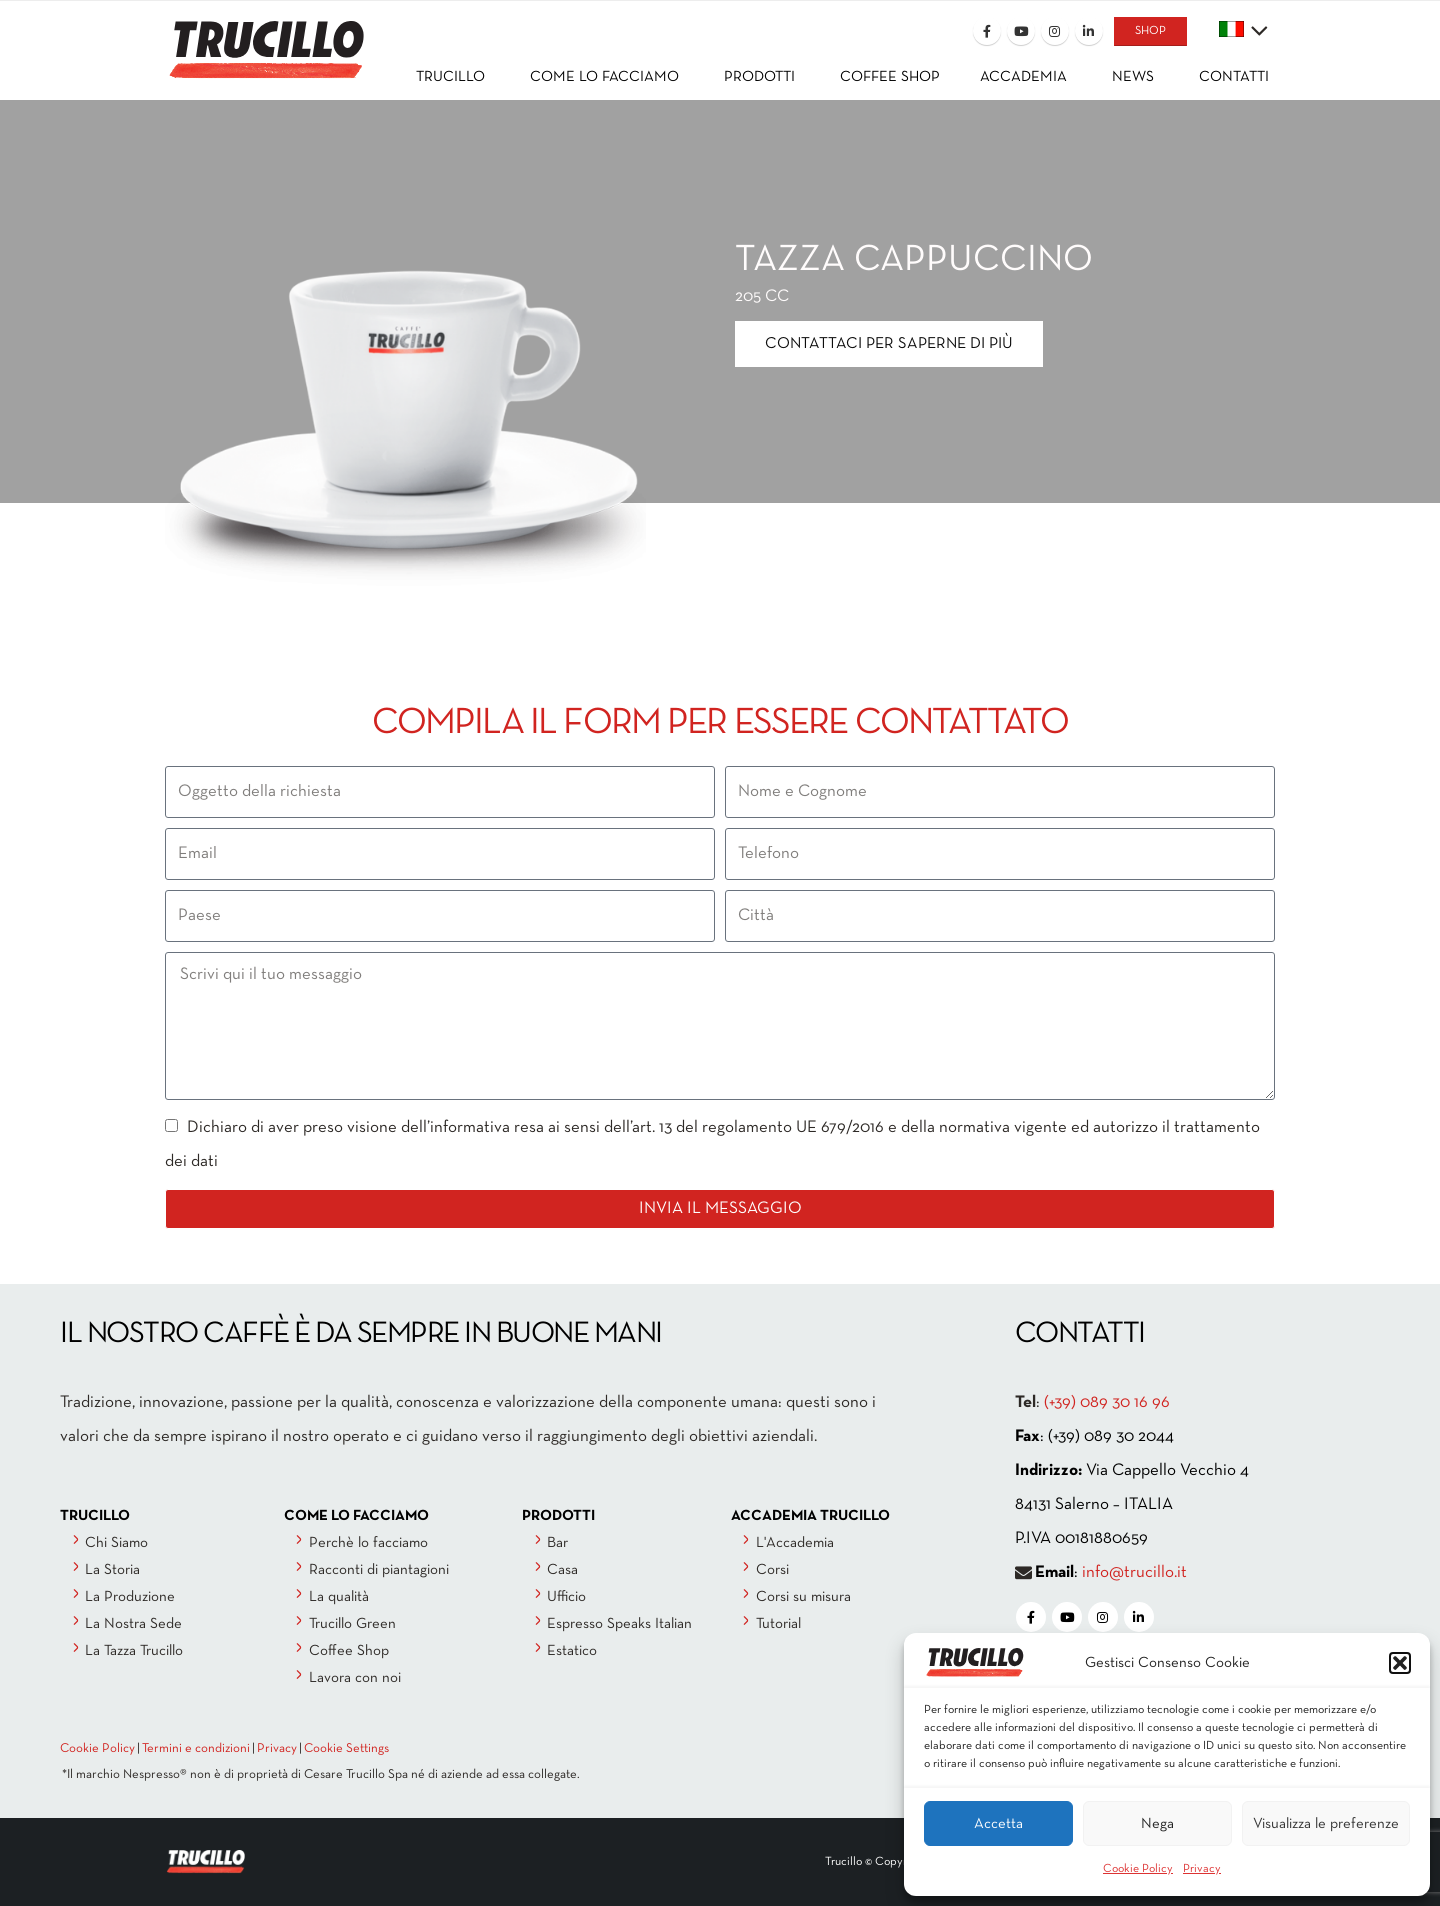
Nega (1157, 1824)
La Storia (112, 1570)
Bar (557, 1543)
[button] (1400, 1663)
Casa (562, 1570)
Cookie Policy (1138, 1869)
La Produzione (130, 1597)
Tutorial (778, 1624)
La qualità (339, 1597)
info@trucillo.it (1134, 1572)
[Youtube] (1021, 31)
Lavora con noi (355, 1678)
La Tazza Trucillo (134, 1651)
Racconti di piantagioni (379, 1570)
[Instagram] (1055, 31)
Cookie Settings (346, 1749)
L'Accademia (795, 1543)
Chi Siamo (116, 1543)
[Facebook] (987, 31)
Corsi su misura (803, 1597)
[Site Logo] (265, 36)
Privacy (1202, 1869)
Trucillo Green (352, 1624)
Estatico (572, 1651)
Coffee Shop (349, 1651)
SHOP (1150, 31)
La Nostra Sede (133, 1624)
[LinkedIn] (1089, 31)
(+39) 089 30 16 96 (1107, 1402)
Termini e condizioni (196, 1749)
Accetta (998, 1824)
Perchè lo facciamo (368, 1543)
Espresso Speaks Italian (619, 1624)
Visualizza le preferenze (1326, 1824)
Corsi (772, 1570)
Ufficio (566, 1597)
